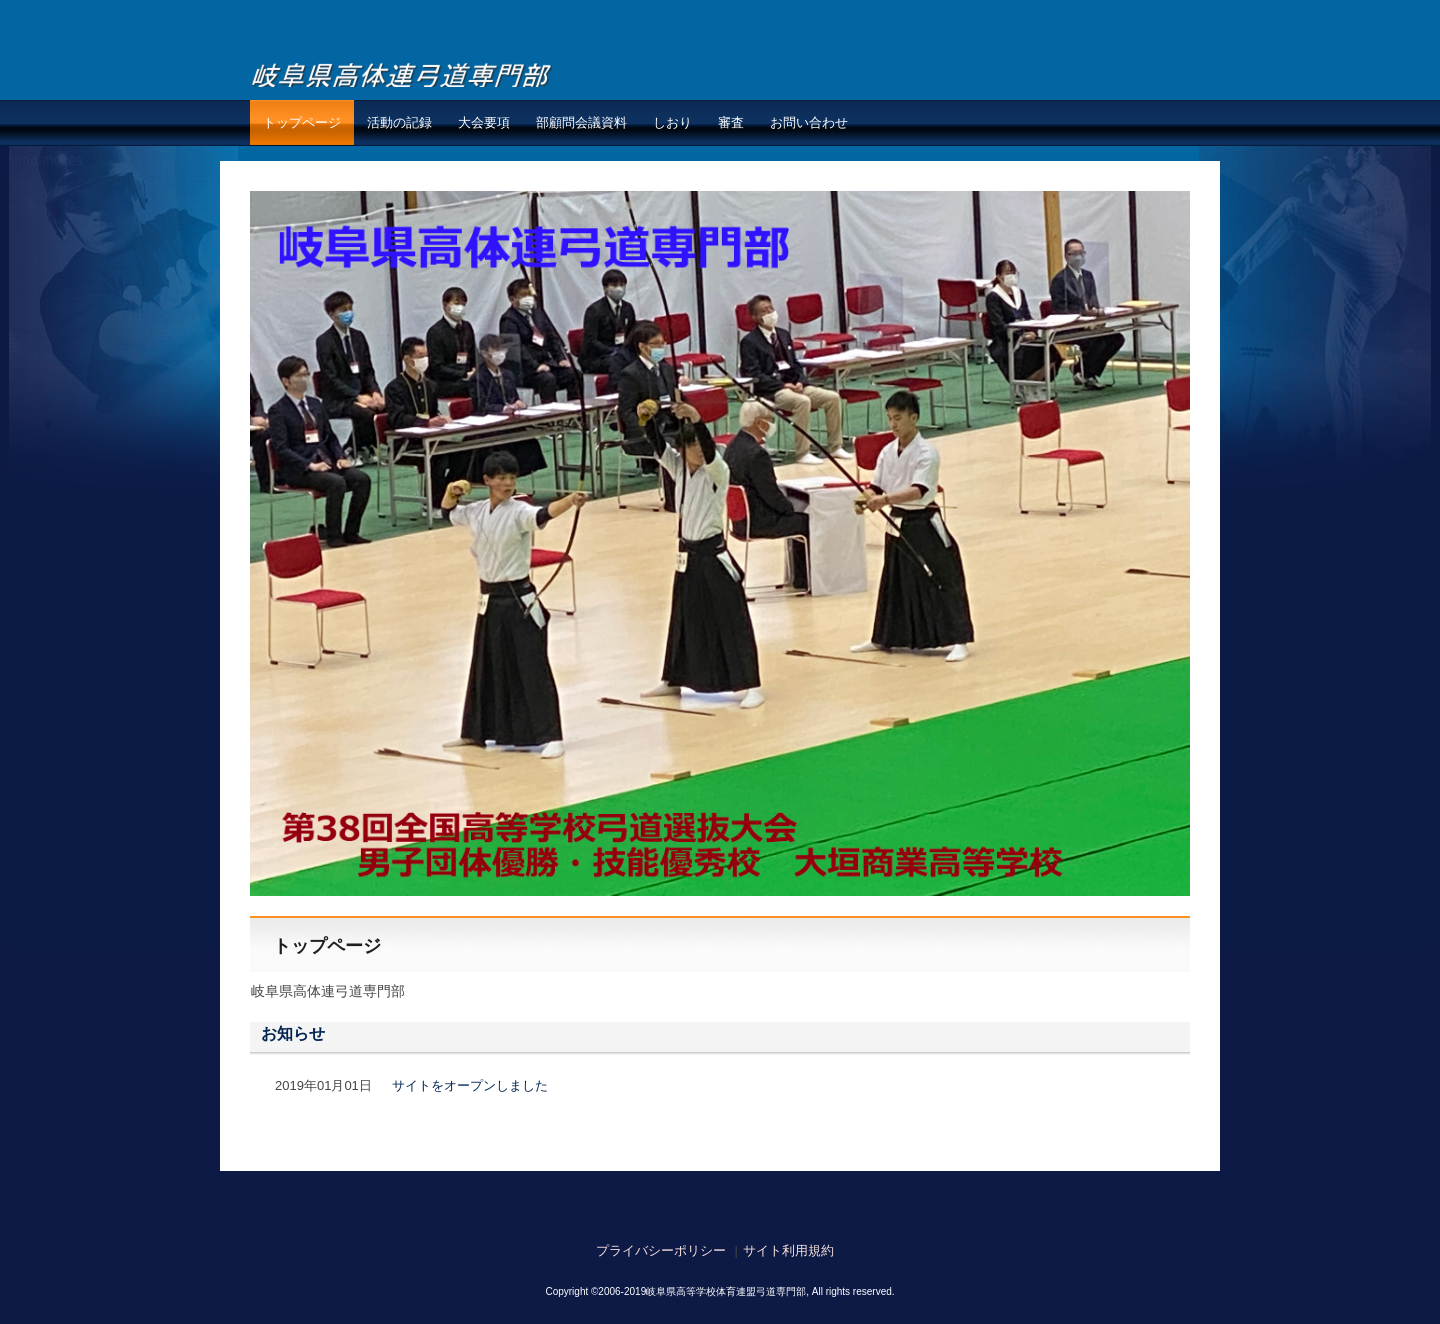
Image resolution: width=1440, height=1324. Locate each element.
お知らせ (293, 1033)
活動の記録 (399, 122)
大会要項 (484, 122)
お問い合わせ (809, 122)
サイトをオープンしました (470, 1085)
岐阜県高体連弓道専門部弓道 (401, 63)
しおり (672, 122)
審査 (731, 122)
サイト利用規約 (788, 1250)
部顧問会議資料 (581, 122)
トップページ (302, 122)
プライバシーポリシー (661, 1250)
